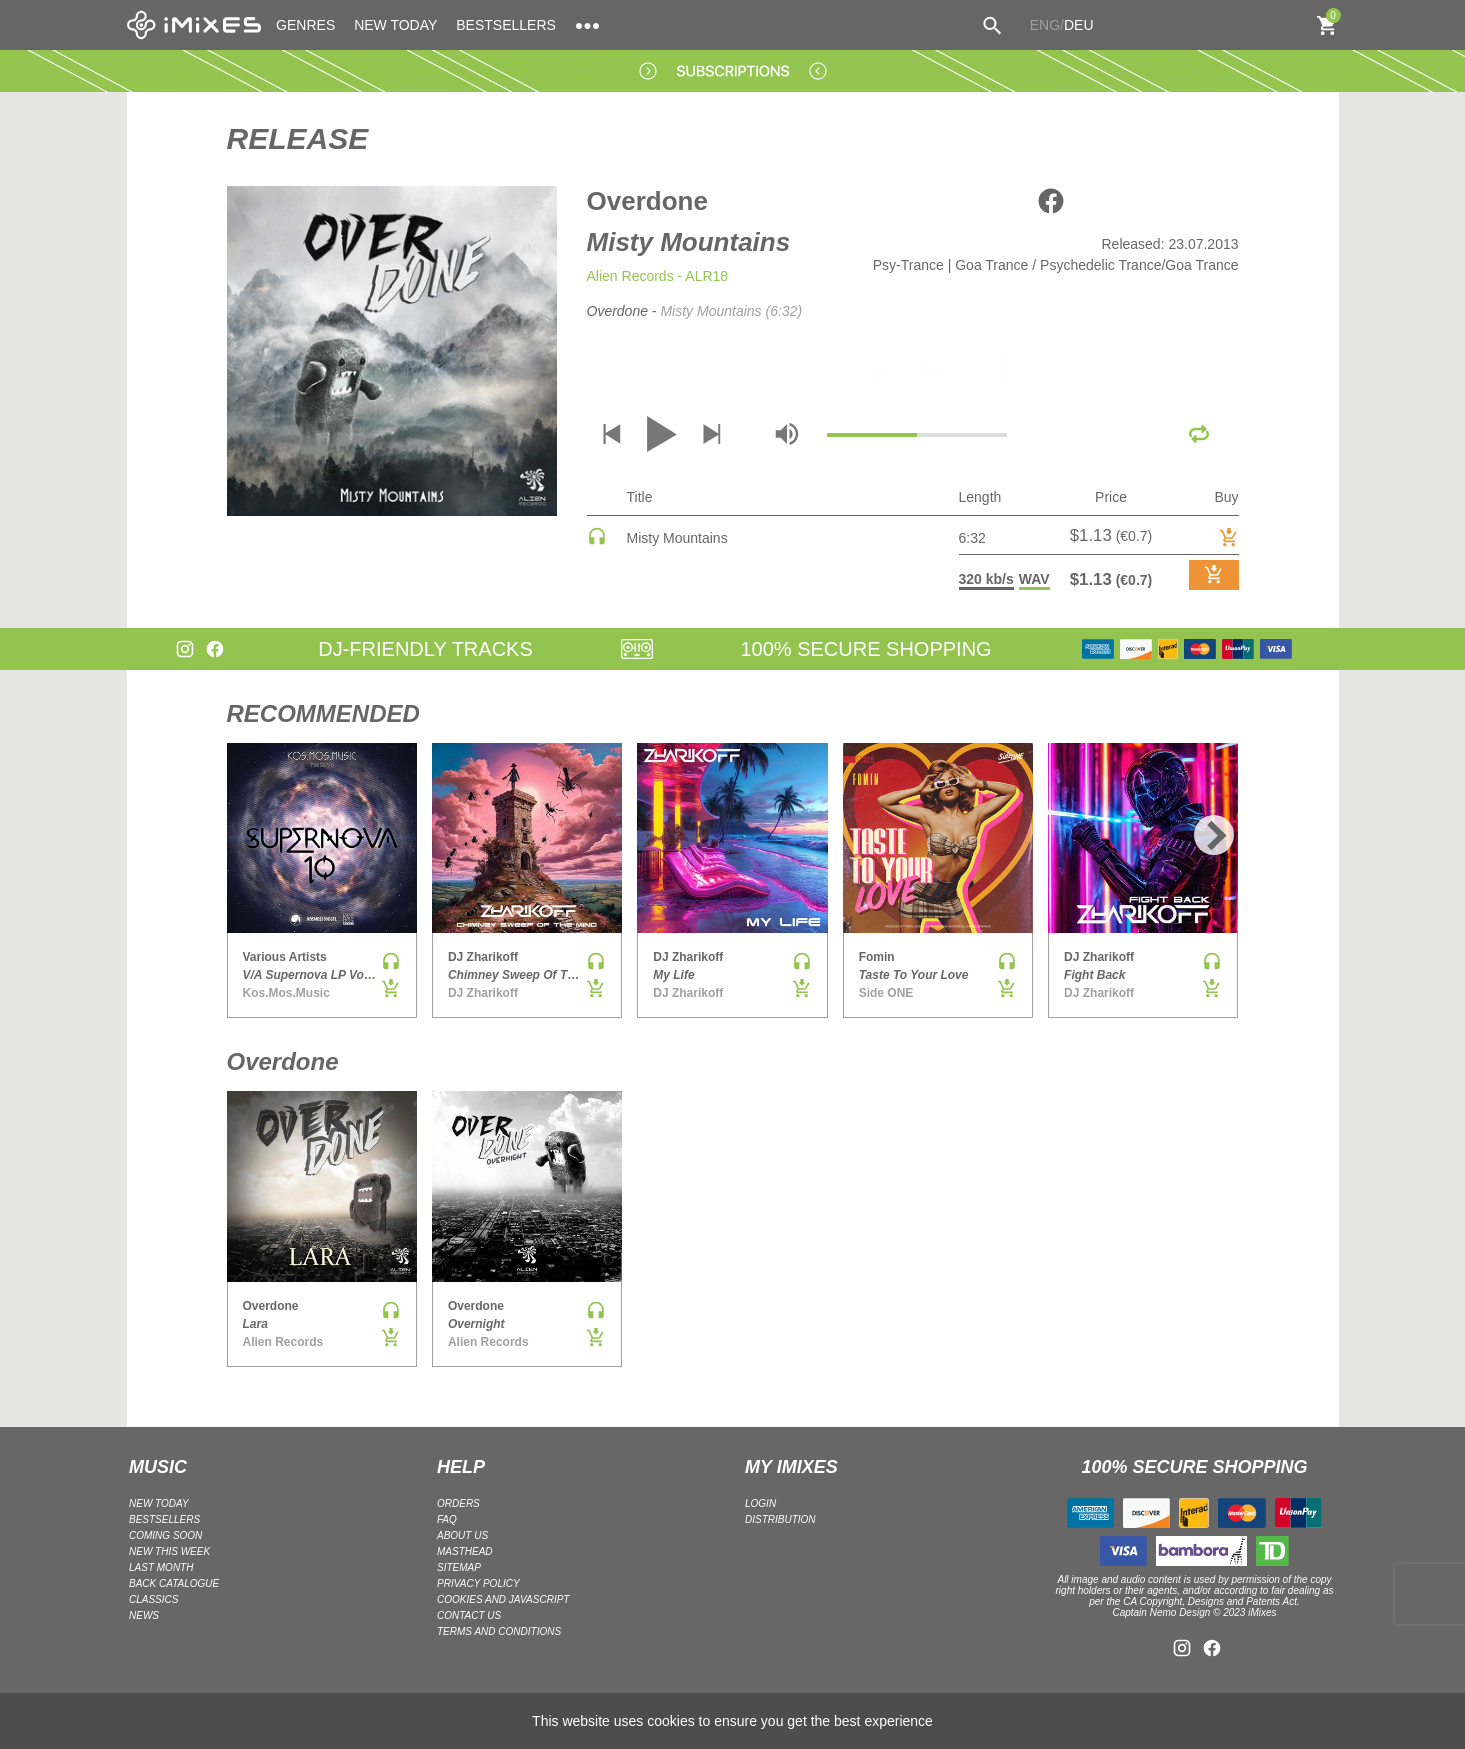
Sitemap (459, 1567)
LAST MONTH (161, 1567)
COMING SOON (165, 1535)
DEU (1079, 25)
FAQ (447, 1519)
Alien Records (630, 276)
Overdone (647, 201)
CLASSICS (153, 1599)
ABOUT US (462, 1535)
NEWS (144, 1615)
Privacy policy (478, 1583)
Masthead (465, 1551)
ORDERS (458, 1503)
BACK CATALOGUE (174, 1583)
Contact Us (469, 1615)
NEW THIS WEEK (169, 1551)
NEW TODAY (395, 25)
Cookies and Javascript (503, 1599)
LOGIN (760, 1503)
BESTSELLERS (506, 25)
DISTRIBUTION (780, 1519)
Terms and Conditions (499, 1631)
